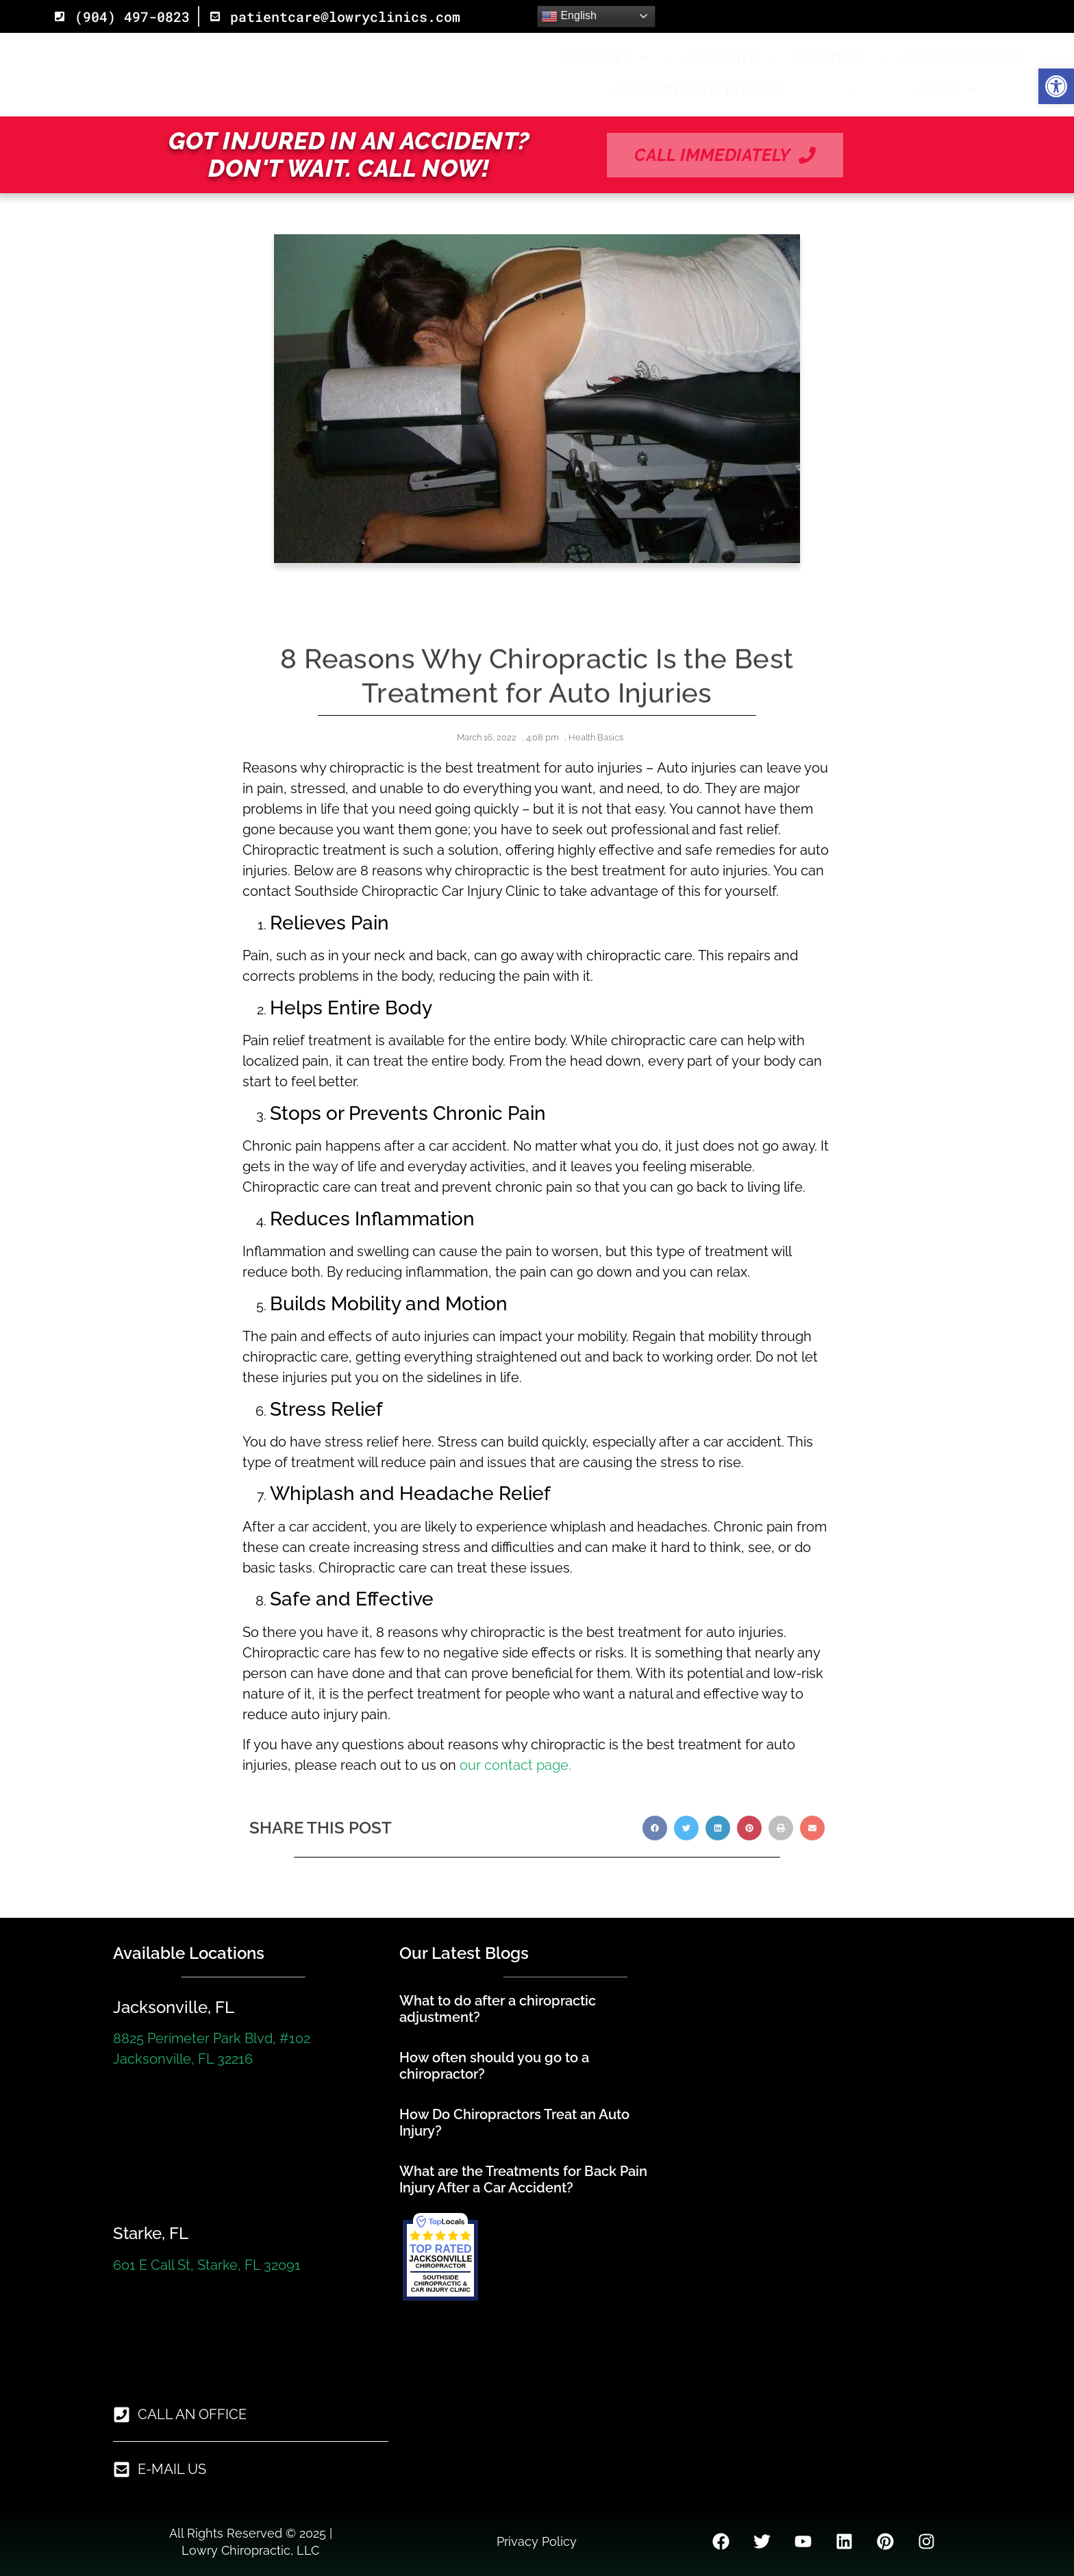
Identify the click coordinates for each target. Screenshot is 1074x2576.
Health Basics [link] (596, 737)
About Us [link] (829, 59)
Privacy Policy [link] (537, 2541)
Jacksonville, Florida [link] (699, 90)
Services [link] (607, 59)
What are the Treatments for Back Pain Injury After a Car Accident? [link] (523, 2179)
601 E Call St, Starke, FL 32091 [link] (207, 2265)
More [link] (947, 90)
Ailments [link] (721, 59)
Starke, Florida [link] (962, 59)
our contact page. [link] (513, 1765)
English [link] (569, 16)
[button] (654, 1846)
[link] (1056, 86)
